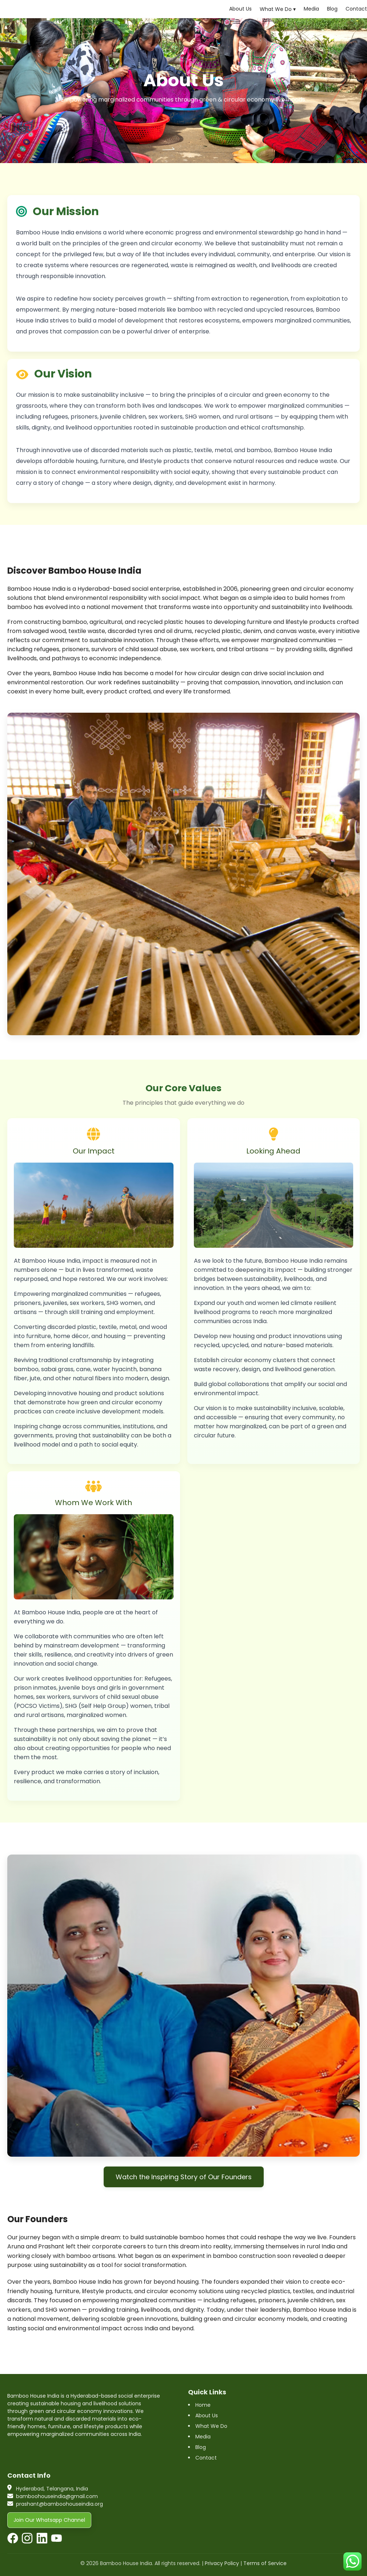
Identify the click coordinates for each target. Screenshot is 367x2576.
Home (203, 2405)
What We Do (211, 2426)
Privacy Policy (222, 2563)
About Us (240, 8)
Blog (332, 8)
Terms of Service (265, 2563)
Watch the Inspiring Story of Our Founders (184, 2176)
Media (311, 8)
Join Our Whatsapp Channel (49, 2520)
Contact (356, 8)
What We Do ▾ (278, 9)
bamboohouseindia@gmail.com (57, 2496)
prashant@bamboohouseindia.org (59, 2504)
